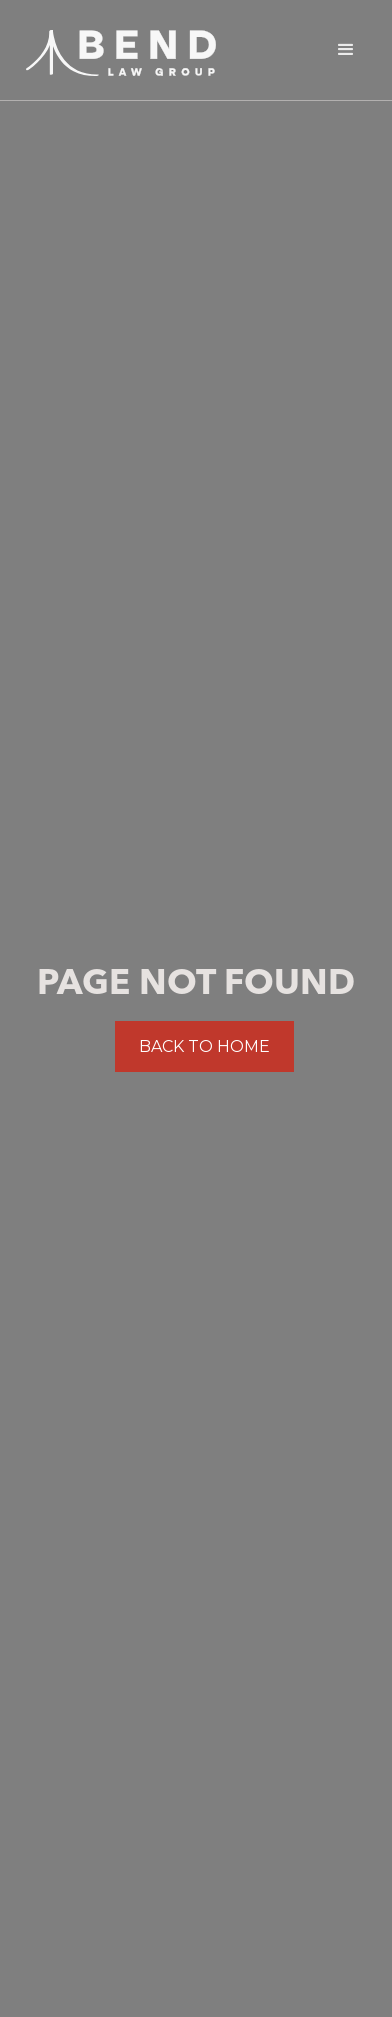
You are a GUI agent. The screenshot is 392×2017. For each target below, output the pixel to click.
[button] (346, 50)
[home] (116, 48)
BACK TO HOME (204, 1046)
